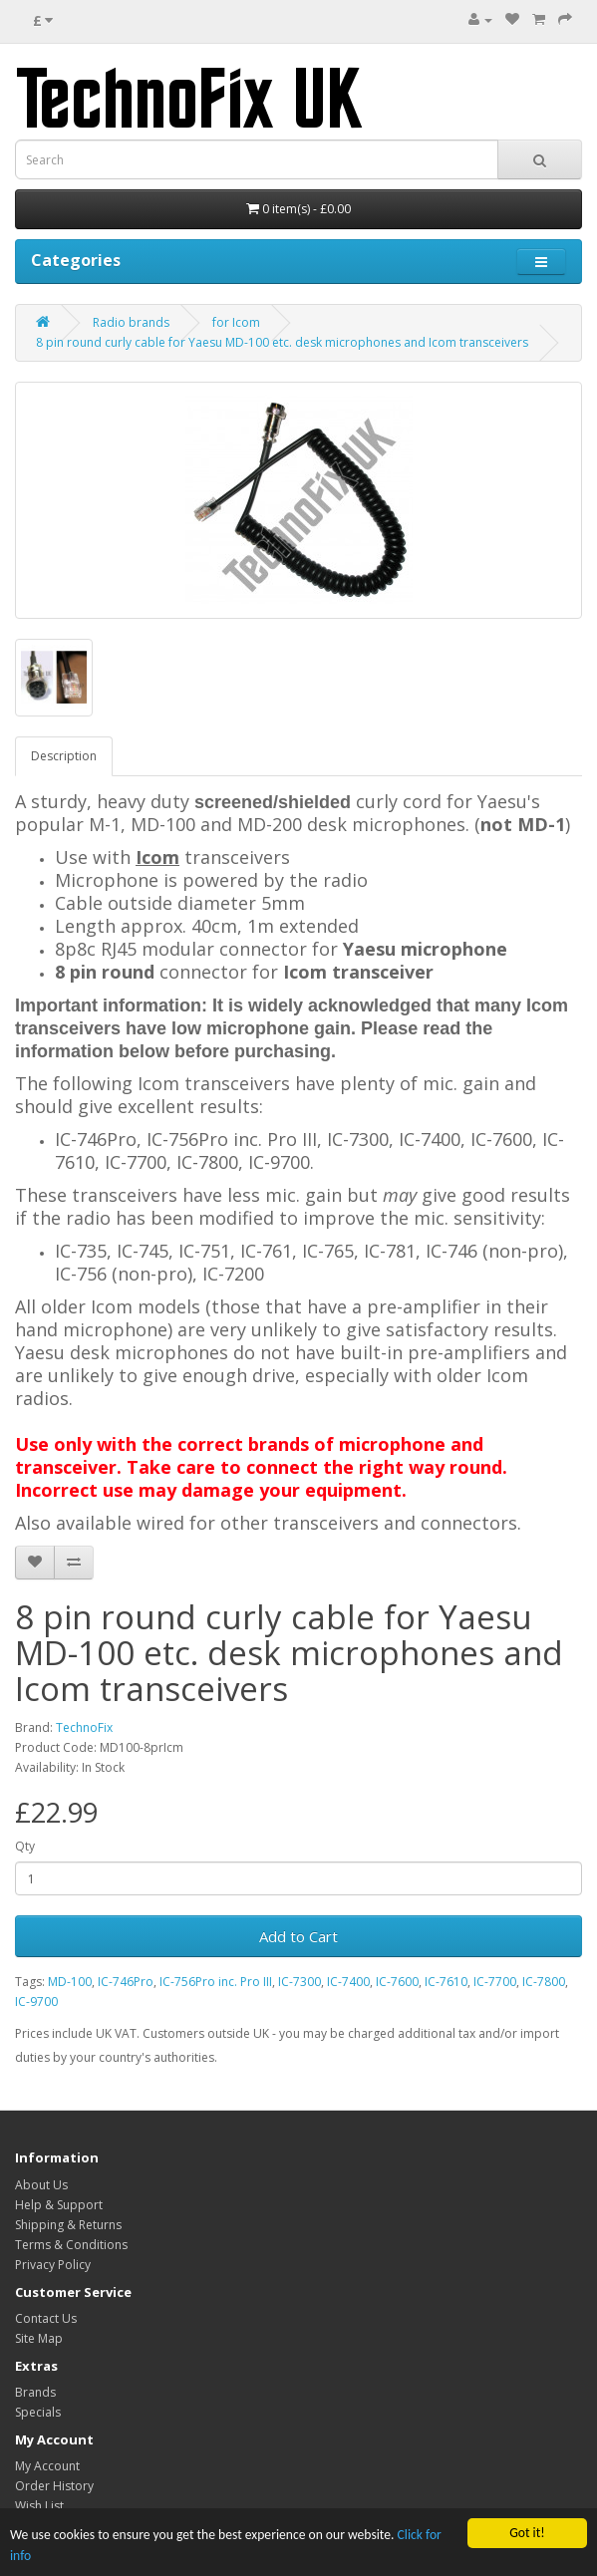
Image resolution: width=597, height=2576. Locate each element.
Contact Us (46, 2318)
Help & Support (59, 2204)
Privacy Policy (53, 2264)
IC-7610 (446, 1981)
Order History (54, 2485)
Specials (38, 2412)
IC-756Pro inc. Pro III (215, 1981)
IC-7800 (543, 1981)
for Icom (236, 322)
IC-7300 (299, 1981)
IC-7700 (494, 1981)
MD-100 (70, 1981)
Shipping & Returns (68, 2224)
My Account (47, 2465)
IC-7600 (397, 1981)
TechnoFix (84, 1727)
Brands (35, 2392)
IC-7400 (348, 1981)
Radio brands (131, 322)
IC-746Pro (125, 1981)
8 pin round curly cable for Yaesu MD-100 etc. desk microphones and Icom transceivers (282, 342)
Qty (25, 1846)
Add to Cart (298, 1936)
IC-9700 (36, 2001)
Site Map (39, 2338)
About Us (41, 2184)
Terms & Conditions (71, 2244)
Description (64, 755)
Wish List (39, 2505)
